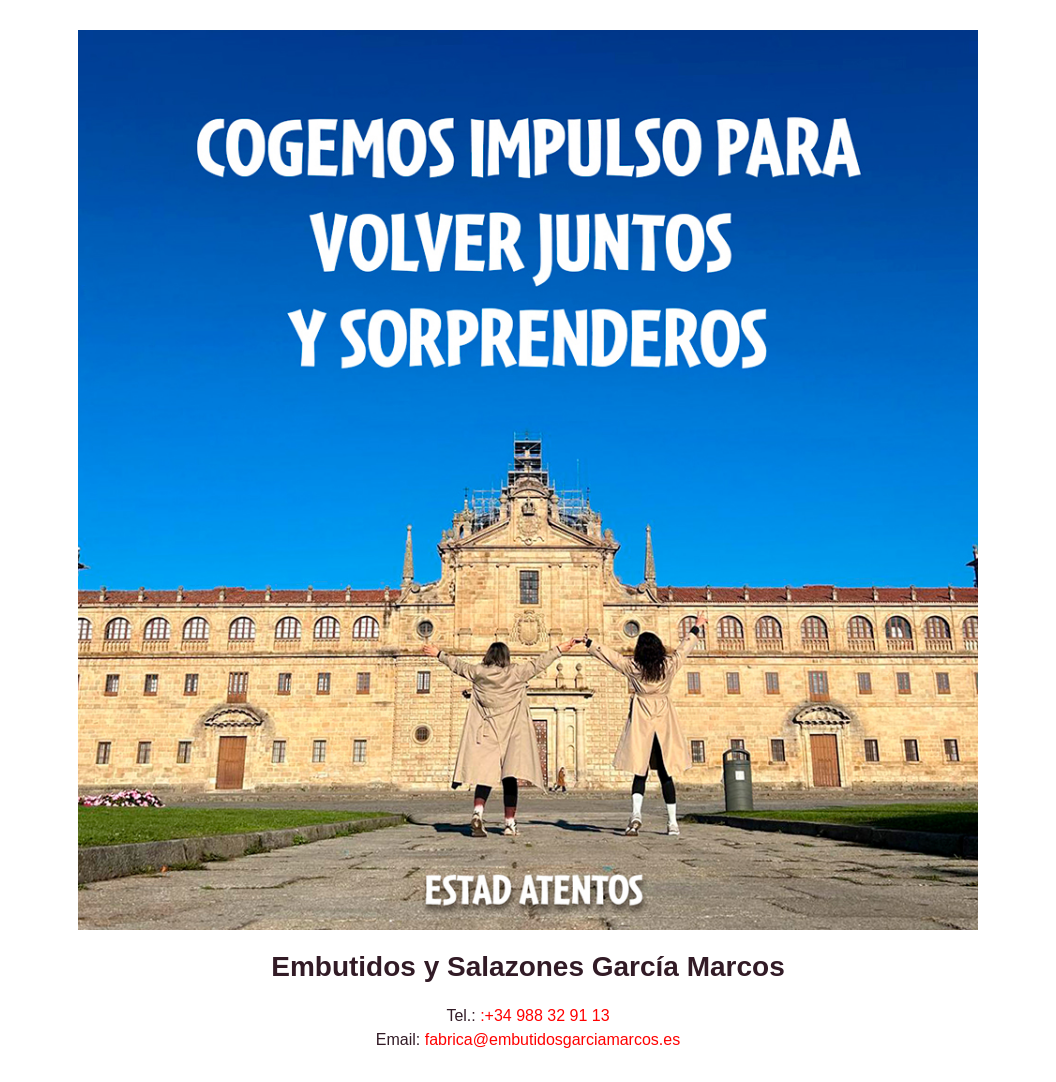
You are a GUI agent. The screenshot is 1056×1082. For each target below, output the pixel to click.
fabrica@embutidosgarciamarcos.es (552, 1039)
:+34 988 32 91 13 (544, 1015)
